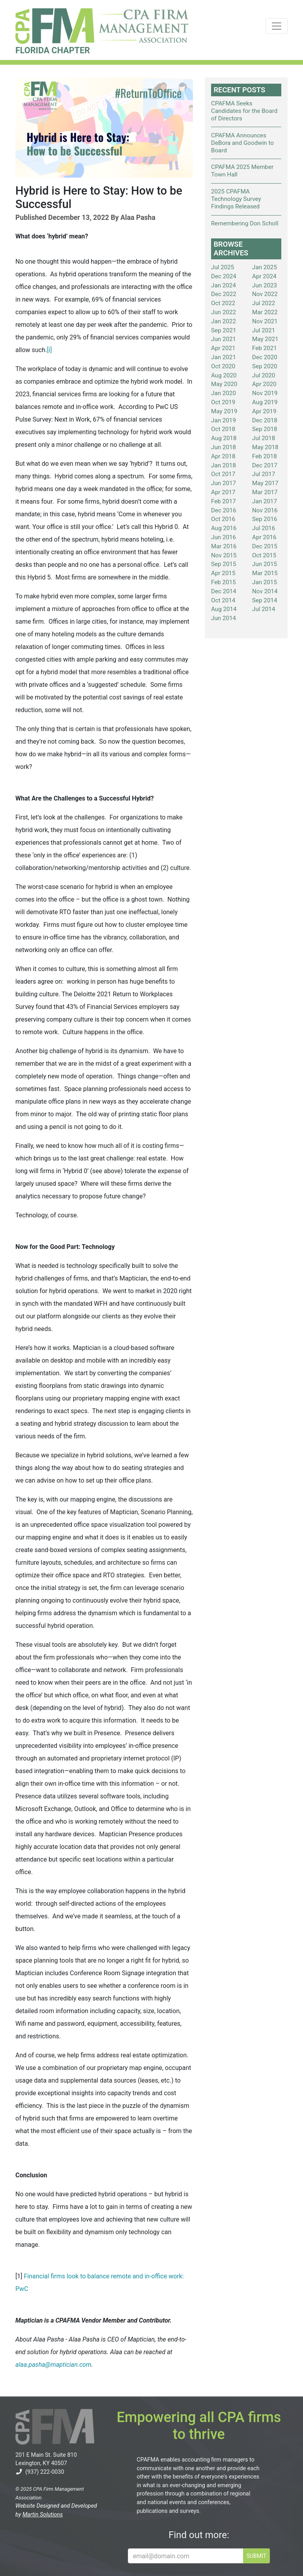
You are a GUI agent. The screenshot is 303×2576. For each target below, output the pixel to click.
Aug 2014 (224, 609)
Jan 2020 (223, 393)
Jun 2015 (264, 564)
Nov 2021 (265, 321)
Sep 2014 (264, 600)
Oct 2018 (223, 429)
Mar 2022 (265, 312)
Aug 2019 (265, 402)
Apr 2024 (264, 276)
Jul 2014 (263, 609)
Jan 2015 (264, 582)
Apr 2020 (264, 384)
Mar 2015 (265, 573)
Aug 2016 (224, 528)
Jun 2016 (223, 537)
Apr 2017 (223, 492)
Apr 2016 (264, 537)
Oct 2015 (264, 555)
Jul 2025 (222, 267)
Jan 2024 (223, 285)
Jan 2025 (264, 267)
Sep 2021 (223, 330)
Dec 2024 (223, 276)
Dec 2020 (264, 357)
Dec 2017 (264, 465)
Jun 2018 (223, 447)
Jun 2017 (223, 483)
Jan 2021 (223, 357)
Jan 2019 (223, 420)
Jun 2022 (223, 312)
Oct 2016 (223, 519)
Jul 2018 (263, 438)
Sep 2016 (264, 519)
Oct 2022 (223, 303)
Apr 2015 (223, 573)
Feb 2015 (223, 582)
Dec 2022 (223, 294)
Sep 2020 (264, 366)
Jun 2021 (223, 339)
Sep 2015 (223, 564)
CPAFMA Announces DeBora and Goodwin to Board (242, 143)
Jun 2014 (223, 618)
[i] (49, 350)
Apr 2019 (264, 411)
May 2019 (224, 411)
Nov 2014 (265, 591)
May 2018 (265, 447)
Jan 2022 (223, 321)
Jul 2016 (263, 528)
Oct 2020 (223, 366)
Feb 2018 (264, 456)
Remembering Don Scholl (244, 223)
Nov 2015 (224, 555)
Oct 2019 (223, 402)
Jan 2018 (223, 465)
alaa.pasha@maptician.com (53, 2364)
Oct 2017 (223, 474)
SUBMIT (256, 2556)
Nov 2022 (265, 294)
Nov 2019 (265, 393)
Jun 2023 (264, 285)
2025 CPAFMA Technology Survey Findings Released (236, 199)
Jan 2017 (264, 501)
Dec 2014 (223, 591)
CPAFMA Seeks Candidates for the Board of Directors (244, 111)
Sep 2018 (264, 429)
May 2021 (265, 339)
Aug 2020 (224, 375)
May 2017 (265, 483)
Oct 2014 (223, 600)
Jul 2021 (263, 330)
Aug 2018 (224, 438)
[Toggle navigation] (277, 26)
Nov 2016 (265, 510)
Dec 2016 (223, 510)
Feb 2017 (223, 501)
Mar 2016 (224, 546)
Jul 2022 (263, 303)
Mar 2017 (265, 492)
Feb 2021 (264, 348)
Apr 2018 (223, 456)
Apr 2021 (223, 348)
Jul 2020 (263, 375)
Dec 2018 (264, 420)
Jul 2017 (263, 474)
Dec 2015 (264, 546)
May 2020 (224, 384)
